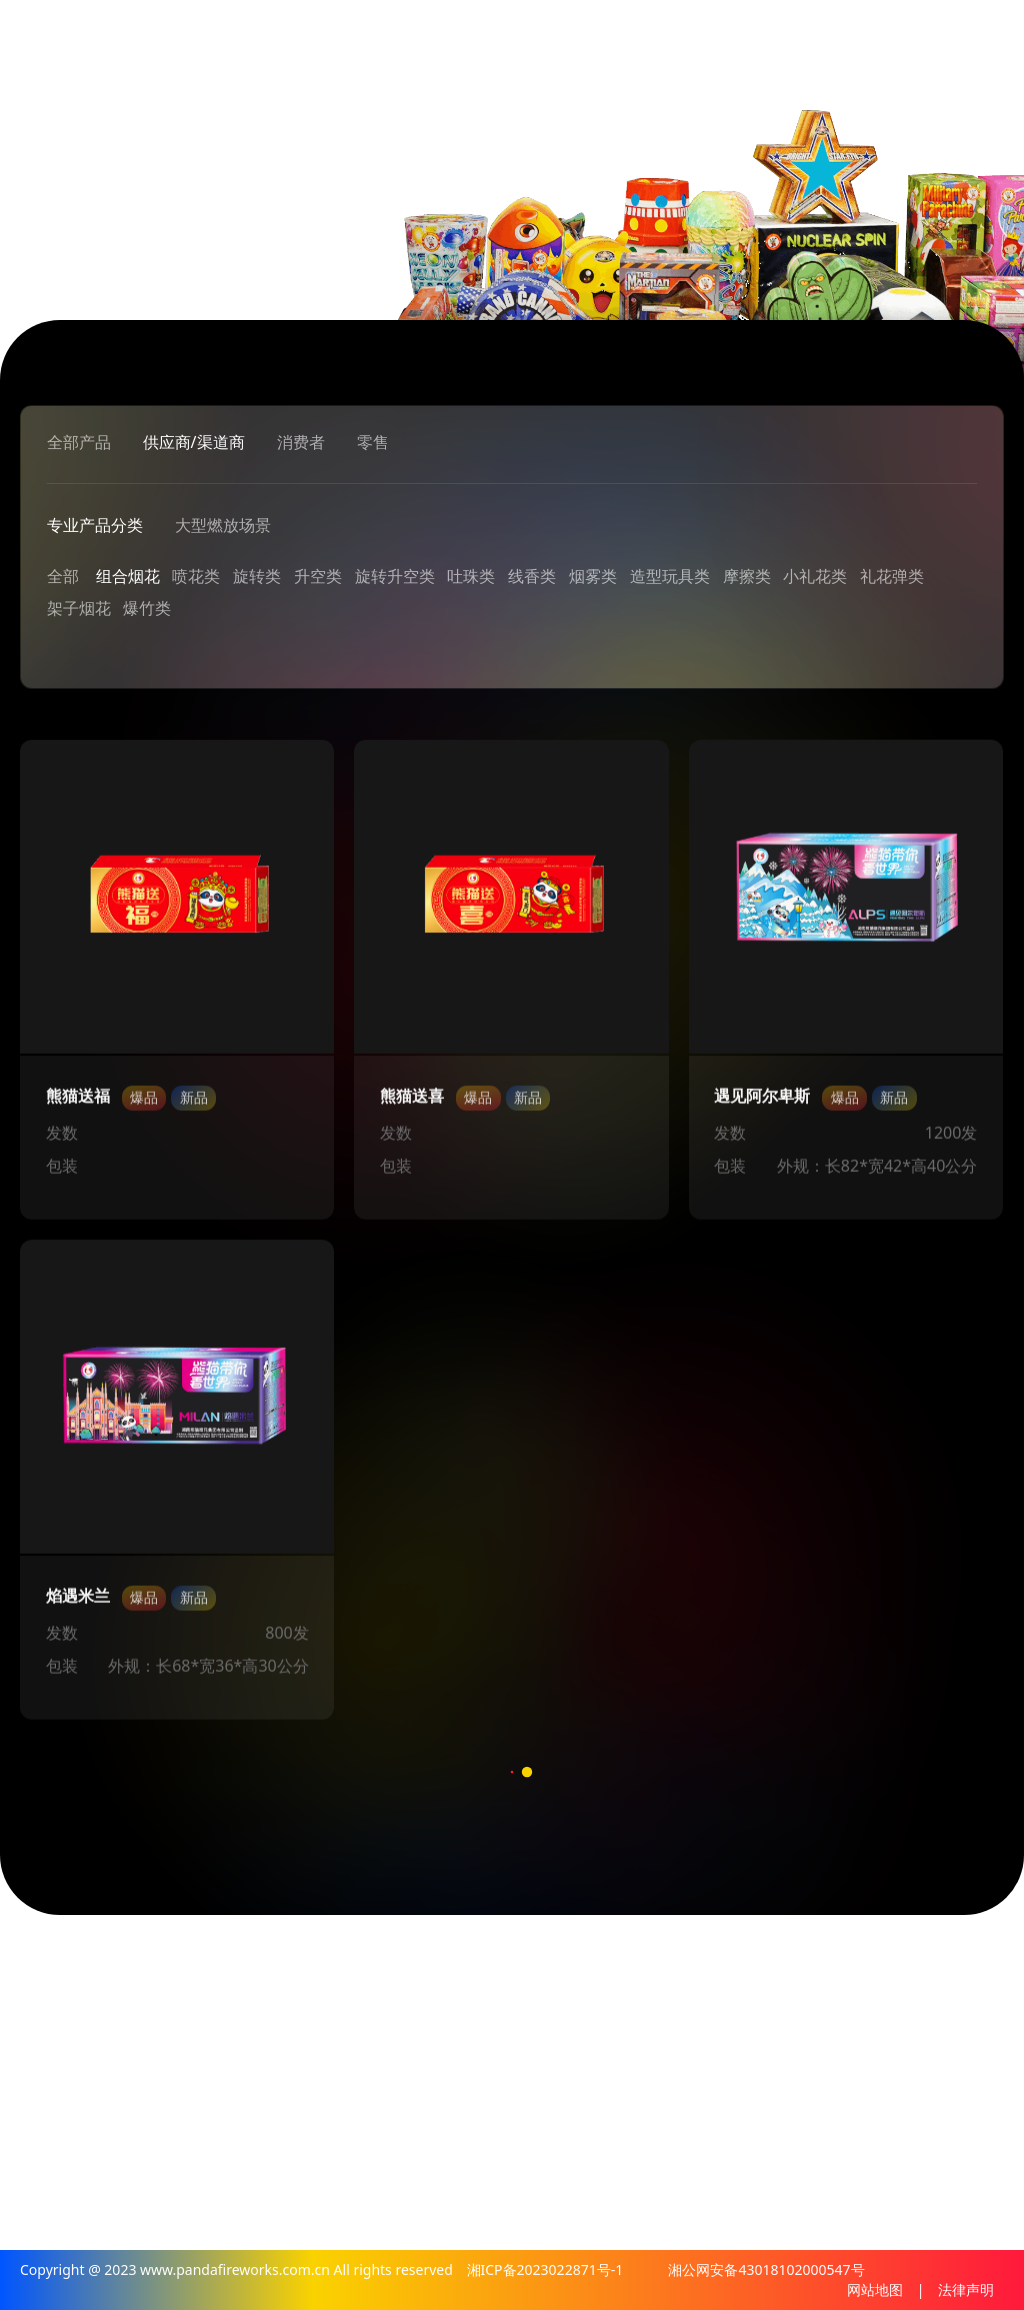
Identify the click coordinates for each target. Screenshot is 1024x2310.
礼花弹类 (892, 577)
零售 (373, 442)
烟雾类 (593, 577)
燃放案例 (764, 2056)
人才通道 (972, 2028)
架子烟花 (79, 609)
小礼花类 (816, 577)
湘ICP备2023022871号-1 (547, 2269)
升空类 (318, 577)
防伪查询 (860, 2084)
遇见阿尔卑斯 (762, 1102)
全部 (63, 577)
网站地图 (875, 2289)
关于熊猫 (572, 1963)
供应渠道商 (868, 2028)
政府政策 (668, 2112)
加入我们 (972, 1963)
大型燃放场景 (223, 526)
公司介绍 (572, 2028)
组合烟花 (128, 577)
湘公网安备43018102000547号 (766, 2269)
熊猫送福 (78, 1102)
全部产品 (79, 442)
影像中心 (572, 2084)
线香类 (532, 577)
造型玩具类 (670, 577)
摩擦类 (747, 577)
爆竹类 (147, 609)
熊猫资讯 (668, 1963)
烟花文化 (572, 2056)
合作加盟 (972, 2056)
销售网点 (572, 2112)
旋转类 (257, 577)
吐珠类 (472, 577)
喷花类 (196, 577)
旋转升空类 (395, 577)
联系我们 (572, 2140)
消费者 (301, 442)
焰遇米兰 (78, 1602)
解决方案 (764, 2028)
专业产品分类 (95, 526)
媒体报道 (668, 2084)
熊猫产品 (860, 1963)
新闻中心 (668, 2028)
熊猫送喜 (412, 1102)
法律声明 (966, 2289)
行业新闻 (668, 2056)
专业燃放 (764, 1963)
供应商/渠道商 (194, 442)
